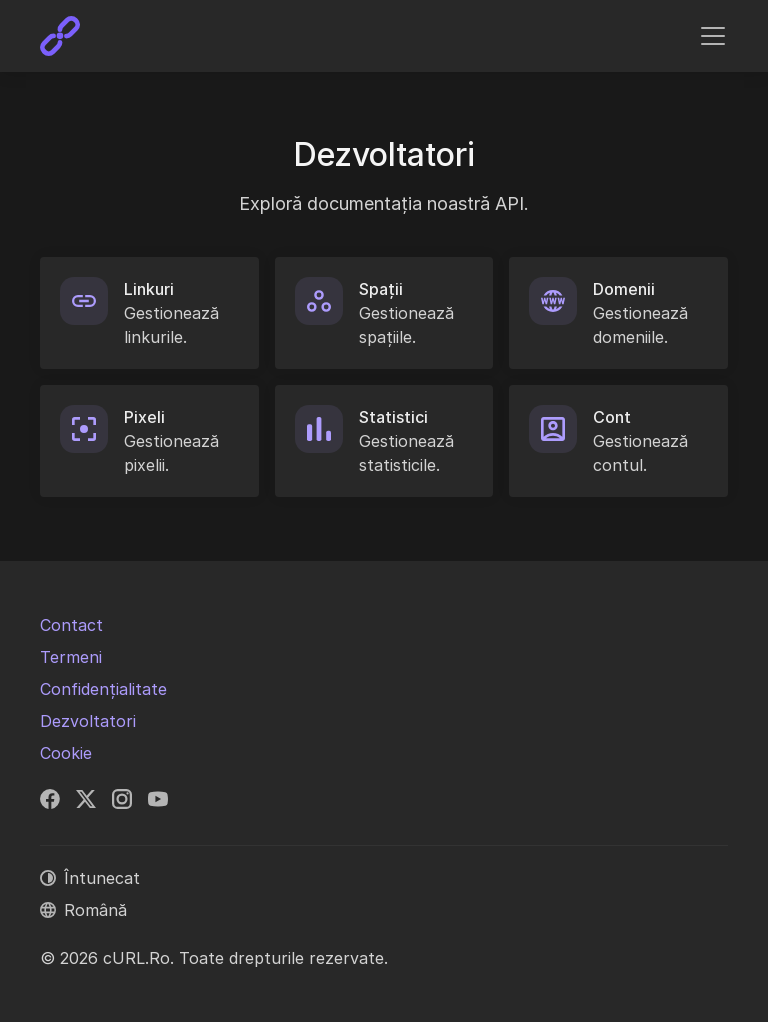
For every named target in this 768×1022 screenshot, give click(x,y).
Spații (381, 289)
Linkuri (149, 289)
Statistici (393, 417)
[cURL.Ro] (60, 36)
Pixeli (144, 417)
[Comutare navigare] (713, 36)
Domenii (624, 289)
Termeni (71, 657)
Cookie (66, 753)
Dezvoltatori (88, 721)
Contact (71, 625)
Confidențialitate (103, 689)
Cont (612, 417)
